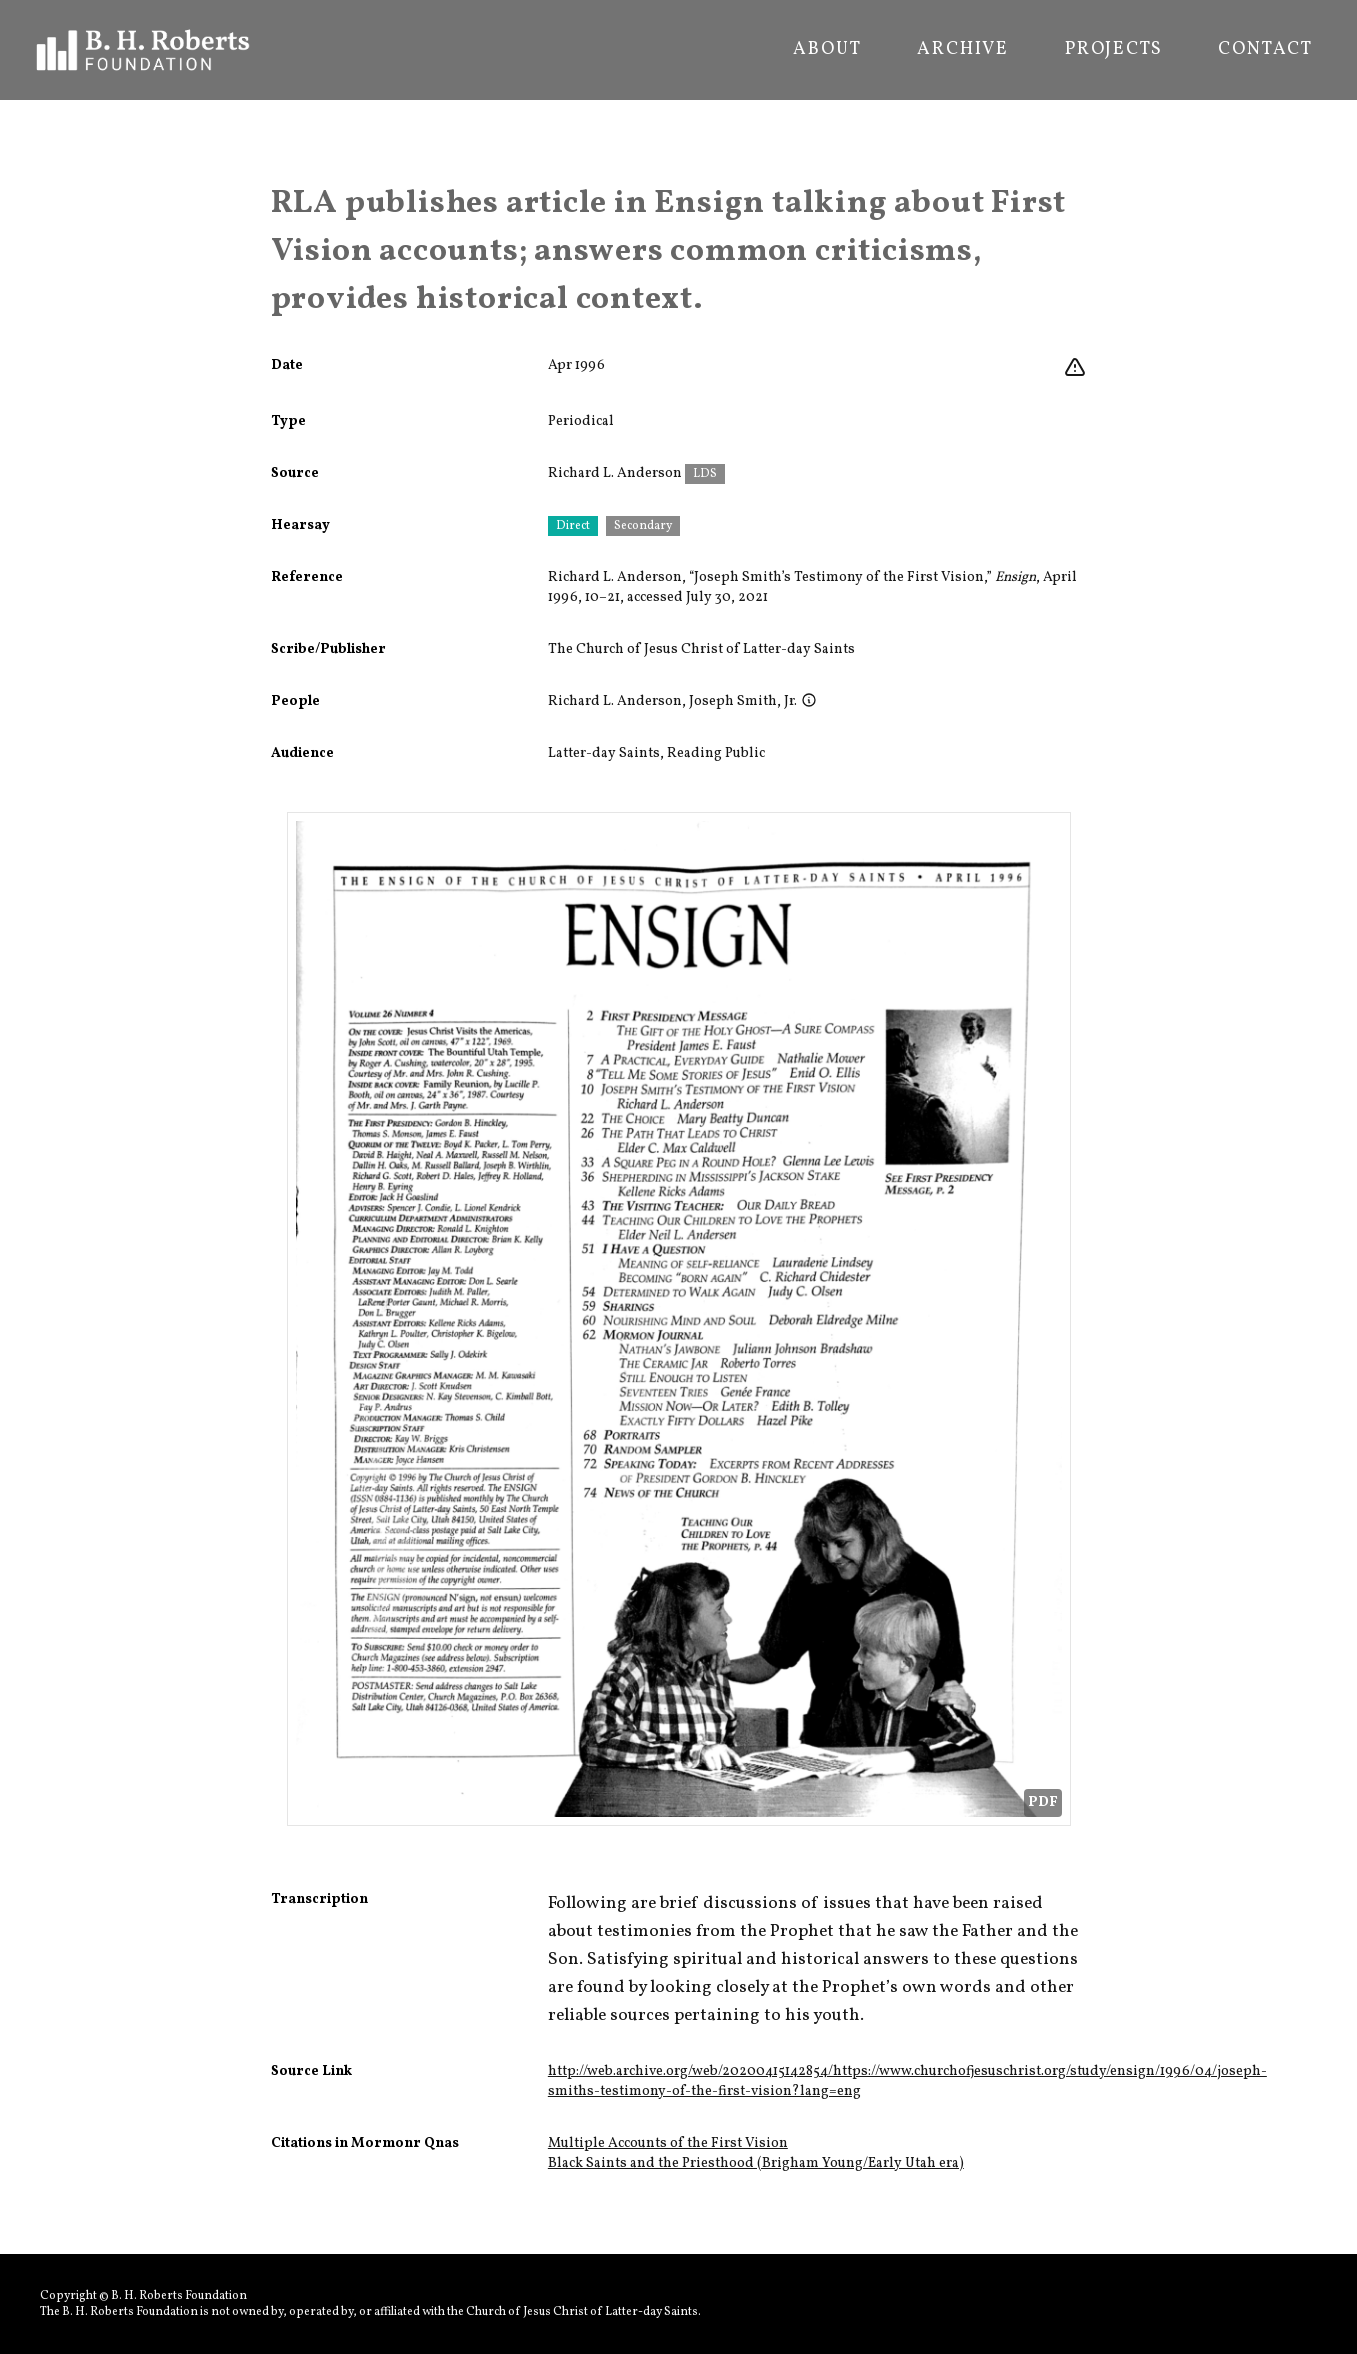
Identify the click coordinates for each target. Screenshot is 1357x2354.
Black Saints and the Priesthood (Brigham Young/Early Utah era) (756, 2163)
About (827, 50)
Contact (1265, 50)
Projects (1113, 50)
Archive (963, 50)
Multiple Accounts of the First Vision (668, 2143)
